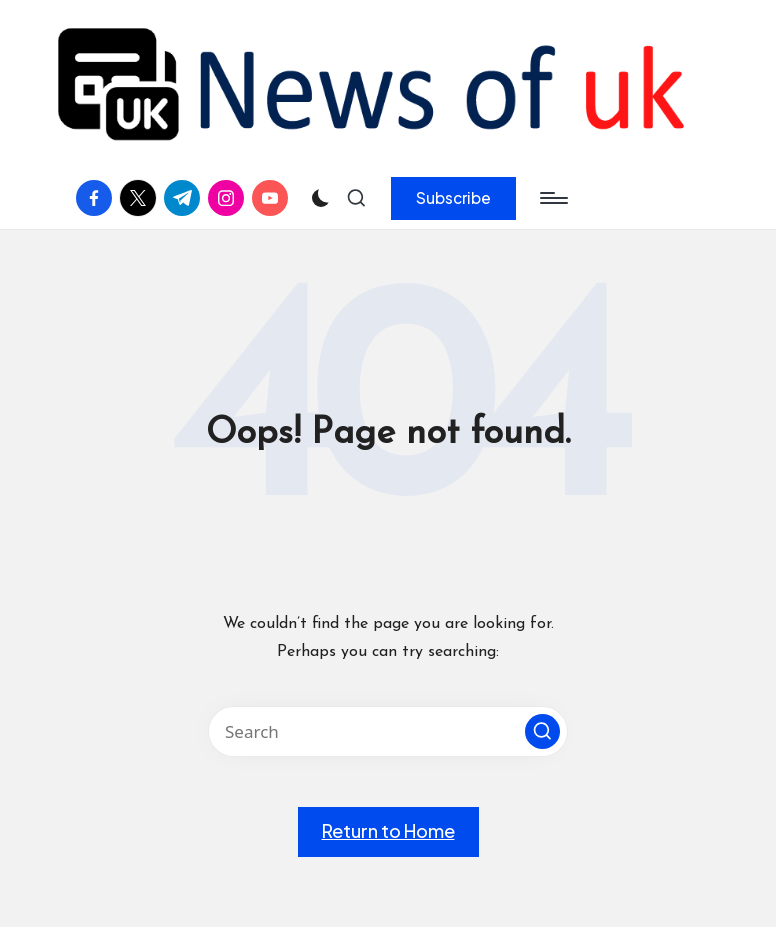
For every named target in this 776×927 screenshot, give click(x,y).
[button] (453, 198)
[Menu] (552, 198)
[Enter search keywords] (388, 731)
